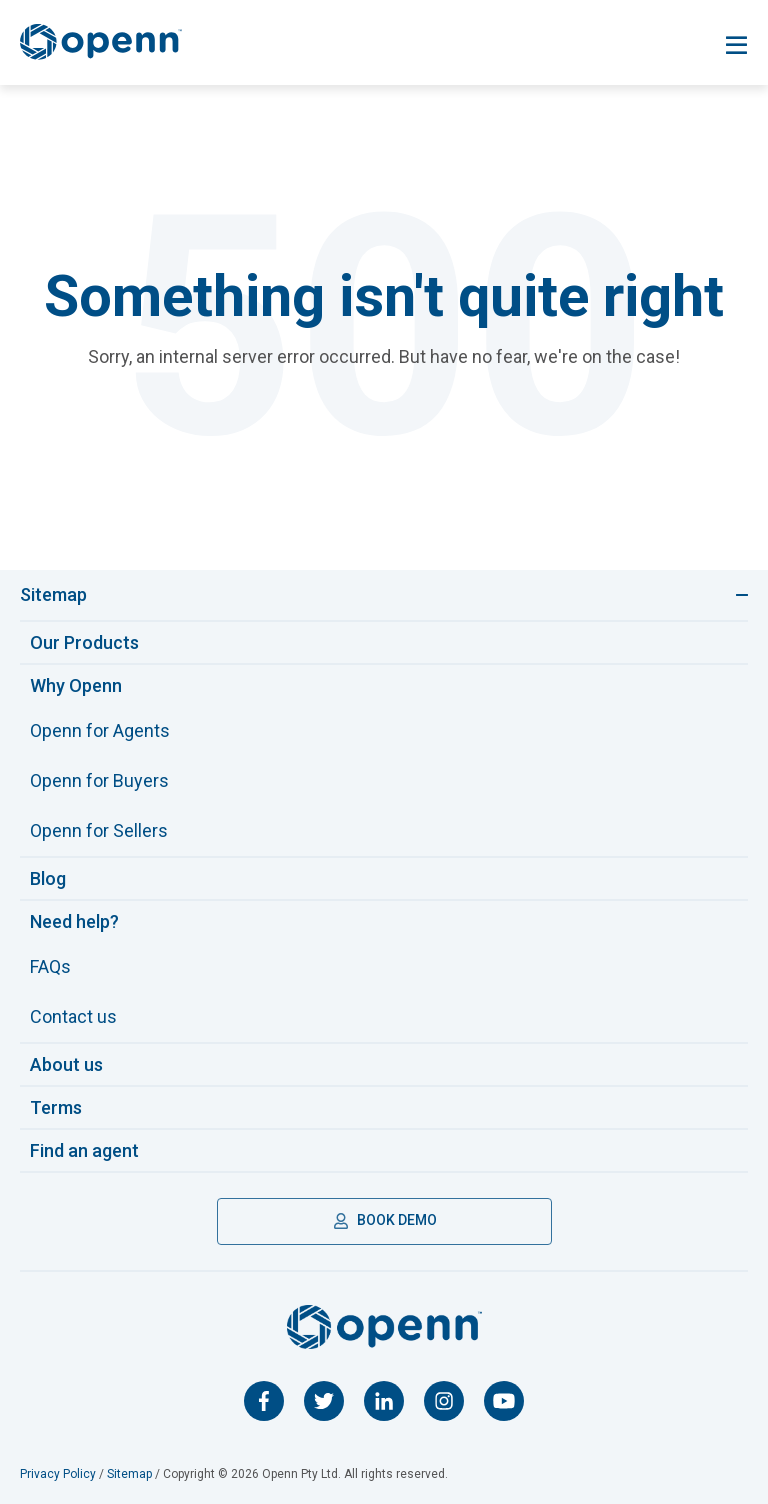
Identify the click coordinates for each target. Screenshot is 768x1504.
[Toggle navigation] (736, 45)
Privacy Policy (58, 1474)
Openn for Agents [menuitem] (100, 730)
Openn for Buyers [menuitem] (99, 780)
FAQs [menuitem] (50, 966)
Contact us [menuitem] (73, 1016)
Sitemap (129, 1474)
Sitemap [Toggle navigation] (53, 594)
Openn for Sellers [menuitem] (99, 830)
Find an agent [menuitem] (84, 1150)
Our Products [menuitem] (84, 642)
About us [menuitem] (66, 1064)
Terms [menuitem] (56, 1107)
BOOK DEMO (384, 1220)
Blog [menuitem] (48, 878)
